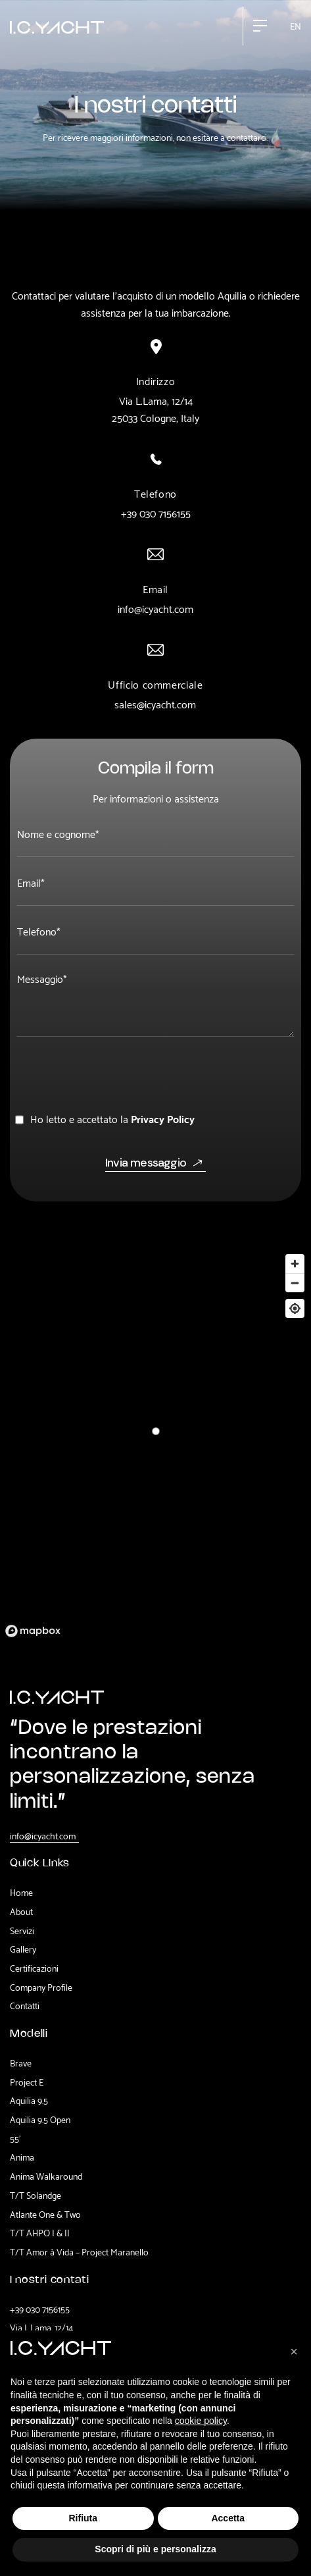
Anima (22, 2156)
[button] (260, 26)
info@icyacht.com (155, 608)
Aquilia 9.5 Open (40, 2119)
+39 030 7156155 (156, 512)
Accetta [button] (228, 2518)
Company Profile (41, 1987)
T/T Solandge (35, 2195)
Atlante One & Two (45, 2214)
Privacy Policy (163, 1118)
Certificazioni (34, 1967)
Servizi (22, 1930)
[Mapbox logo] (33, 1631)
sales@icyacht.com (155, 703)
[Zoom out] (294, 1282)
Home (21, 1892)
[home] (57, 26)
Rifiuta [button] (82, 2518)
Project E (26, 2081)
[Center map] (294, 1308)
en (295, 25)
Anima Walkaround (46, 2176)
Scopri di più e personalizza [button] (155, 2549)
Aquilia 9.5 (29, 2100)
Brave (21, 2062)
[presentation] (116, 1071)
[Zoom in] (294, 1263)
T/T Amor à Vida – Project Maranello (79, 2251)
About (21, 1911)
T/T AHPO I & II (40, 2232)
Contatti (24, 2005)
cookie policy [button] (201, 2420)
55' (15, 2138)
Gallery (23, 1948)
